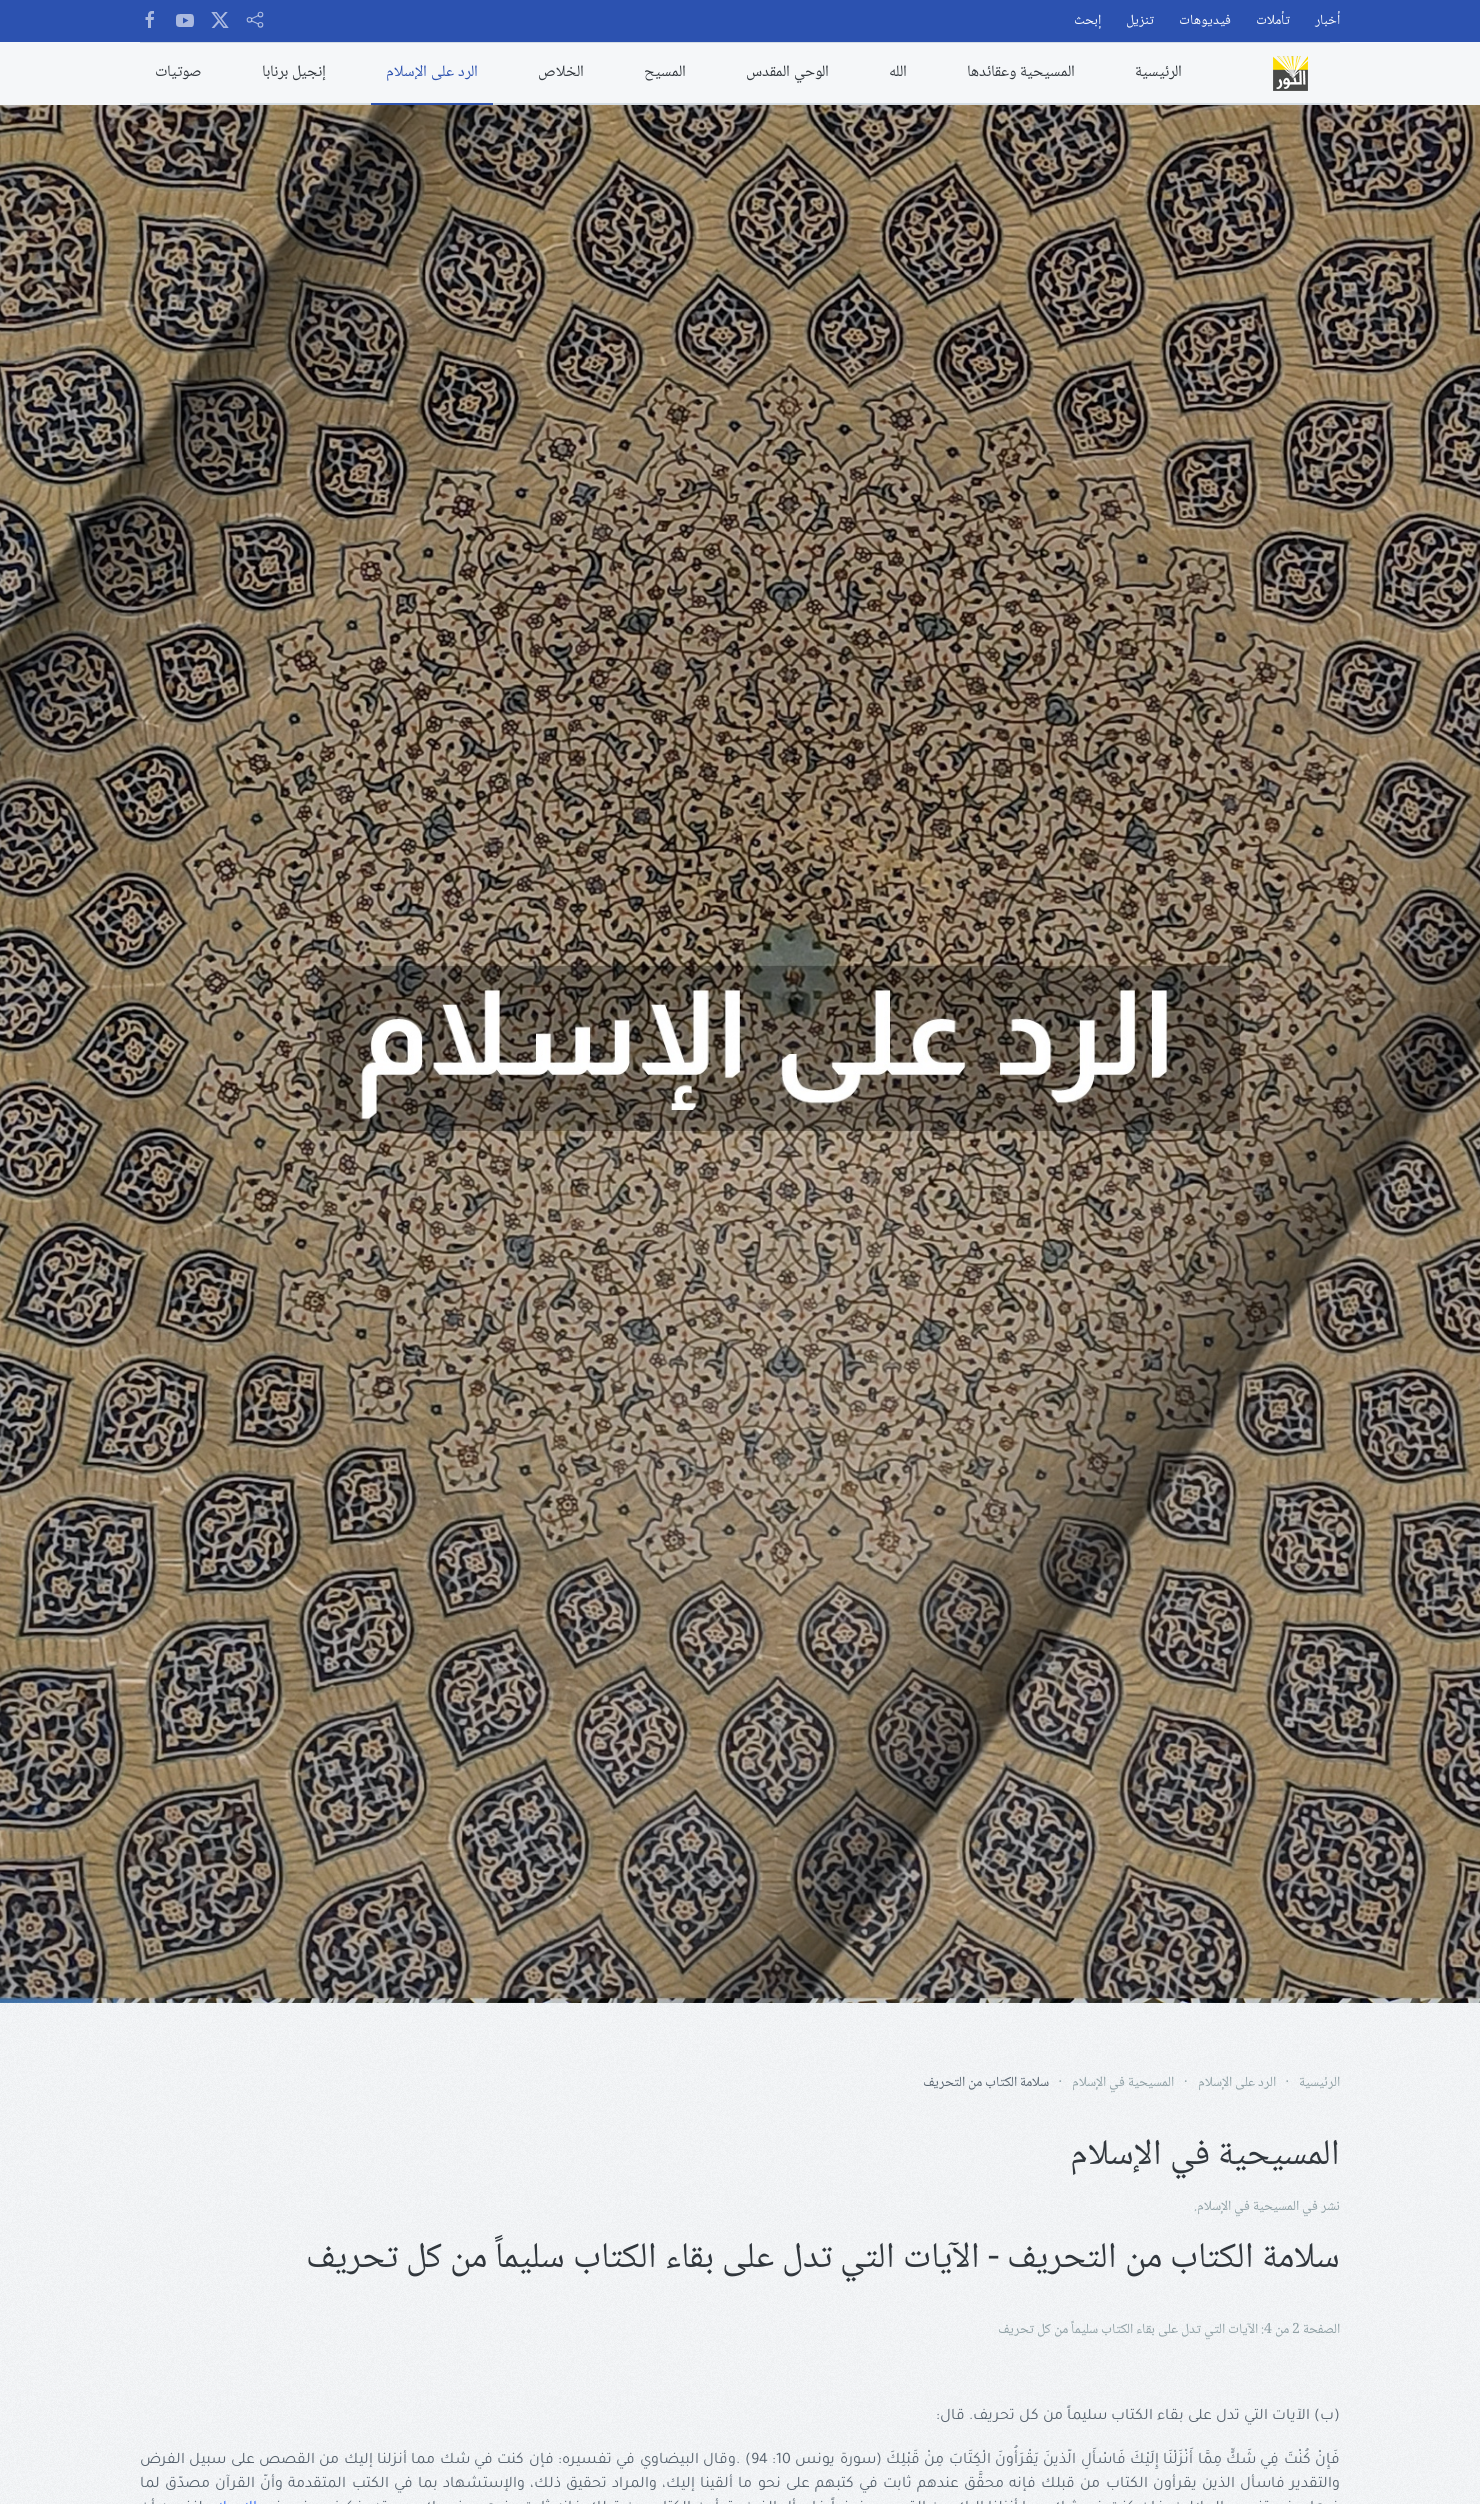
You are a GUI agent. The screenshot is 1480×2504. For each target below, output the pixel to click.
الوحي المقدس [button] (787, 72)
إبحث (1087, 21)
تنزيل (1140, 21)
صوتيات (178, 72)
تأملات (1273, 21)
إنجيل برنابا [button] (294, 72)
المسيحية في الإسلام (1248, 2207)
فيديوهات (1205, 21)
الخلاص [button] (561, 72)
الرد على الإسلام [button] (432, 72)
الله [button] (898, 72)
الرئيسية (1158, 72)
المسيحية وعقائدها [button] (1021, 72)
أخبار (1327, 21)
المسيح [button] (665, 72)
